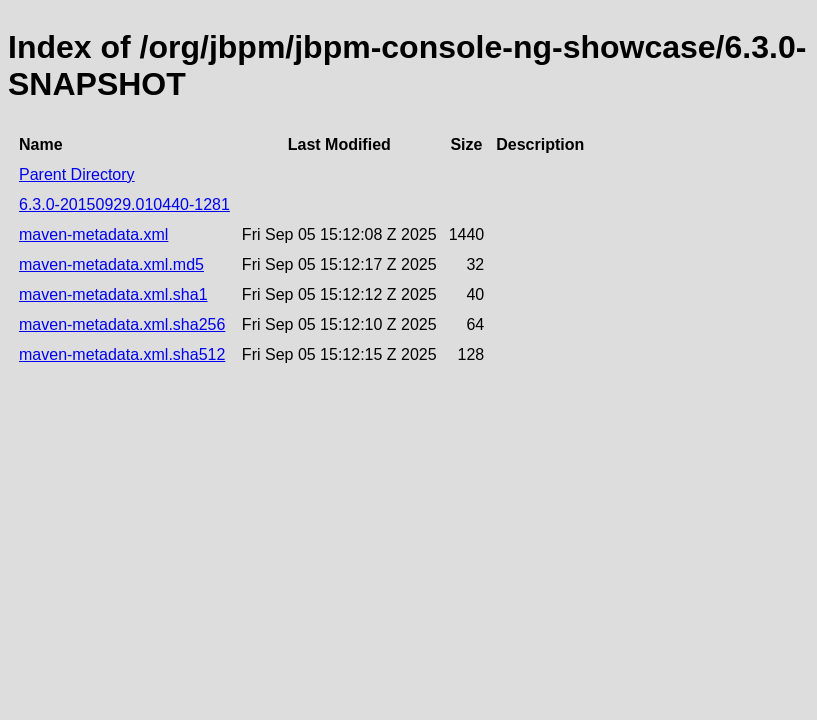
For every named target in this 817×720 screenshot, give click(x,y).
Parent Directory (77, 174)
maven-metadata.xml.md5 (111, 264)
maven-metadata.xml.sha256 (122, 324)
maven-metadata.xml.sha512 (122, 354)
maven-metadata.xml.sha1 (113, 294)
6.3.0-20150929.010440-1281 (124, 204)
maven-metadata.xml (93, 234)
